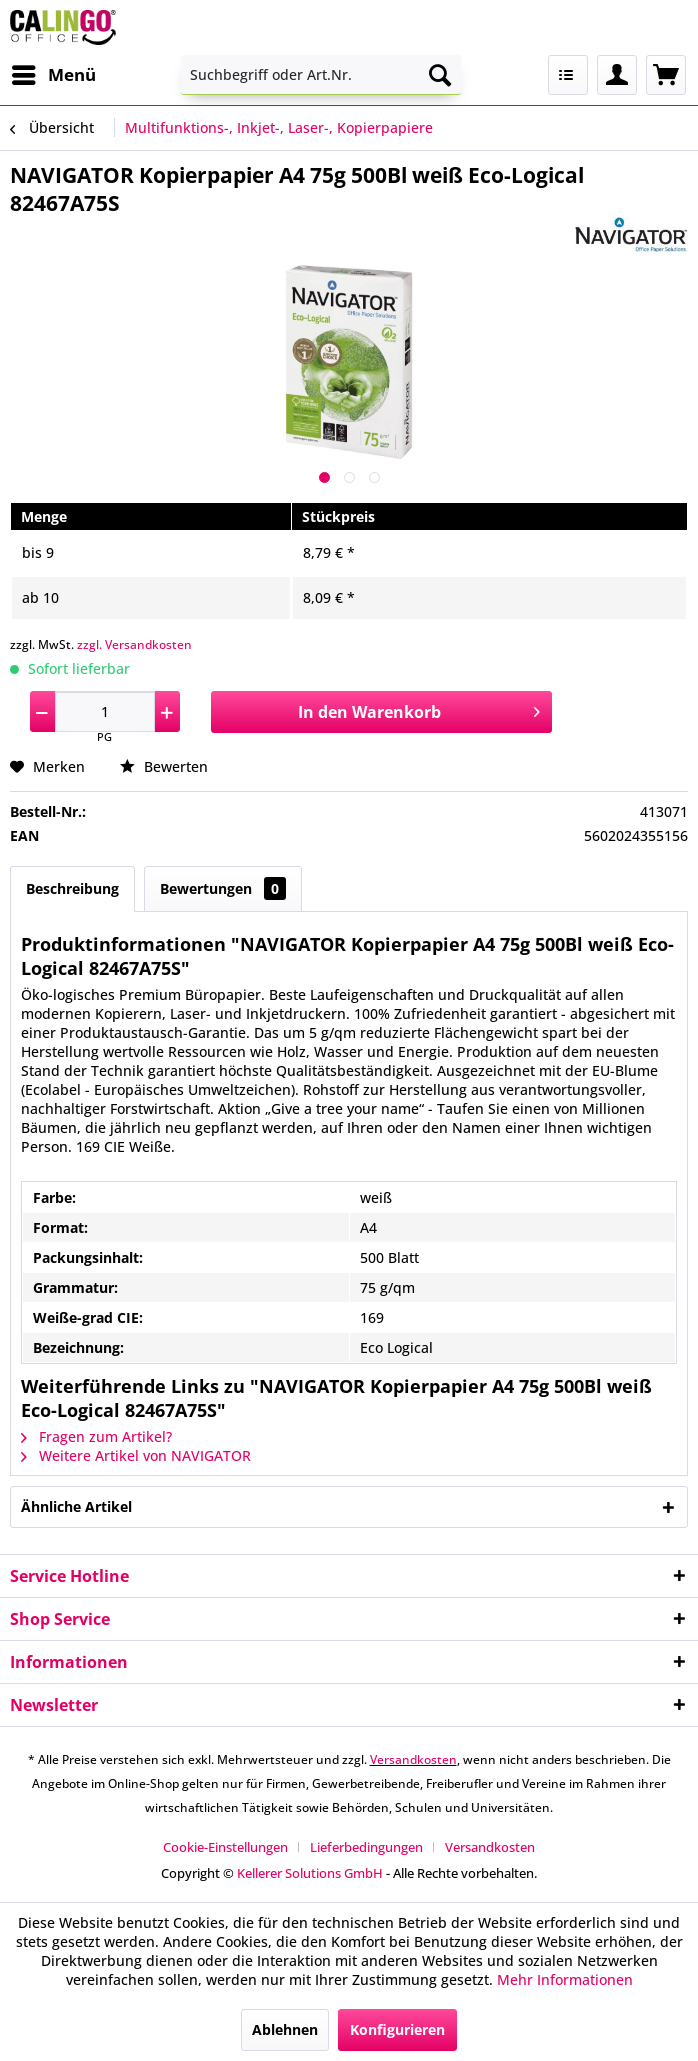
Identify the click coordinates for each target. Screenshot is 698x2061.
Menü (54, 72)
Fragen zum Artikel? (96, 1436)
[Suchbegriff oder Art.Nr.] (320, 75)
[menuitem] (53, 75)
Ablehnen (285, 2029)
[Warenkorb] (666, 75)
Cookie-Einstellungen (225, 1847)
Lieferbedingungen (366, 1847)
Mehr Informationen (565, 1979)
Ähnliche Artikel (76, 1506)
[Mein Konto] (617, 75)
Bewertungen (223, 888)
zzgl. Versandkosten (134, 644)
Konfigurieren (397, 2029)
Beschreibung (72, 888)
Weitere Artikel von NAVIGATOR (136, 1455)
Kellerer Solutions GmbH (310, 1873)
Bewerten (164, 766)
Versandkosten (413, 1759)
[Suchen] (440, 75)
